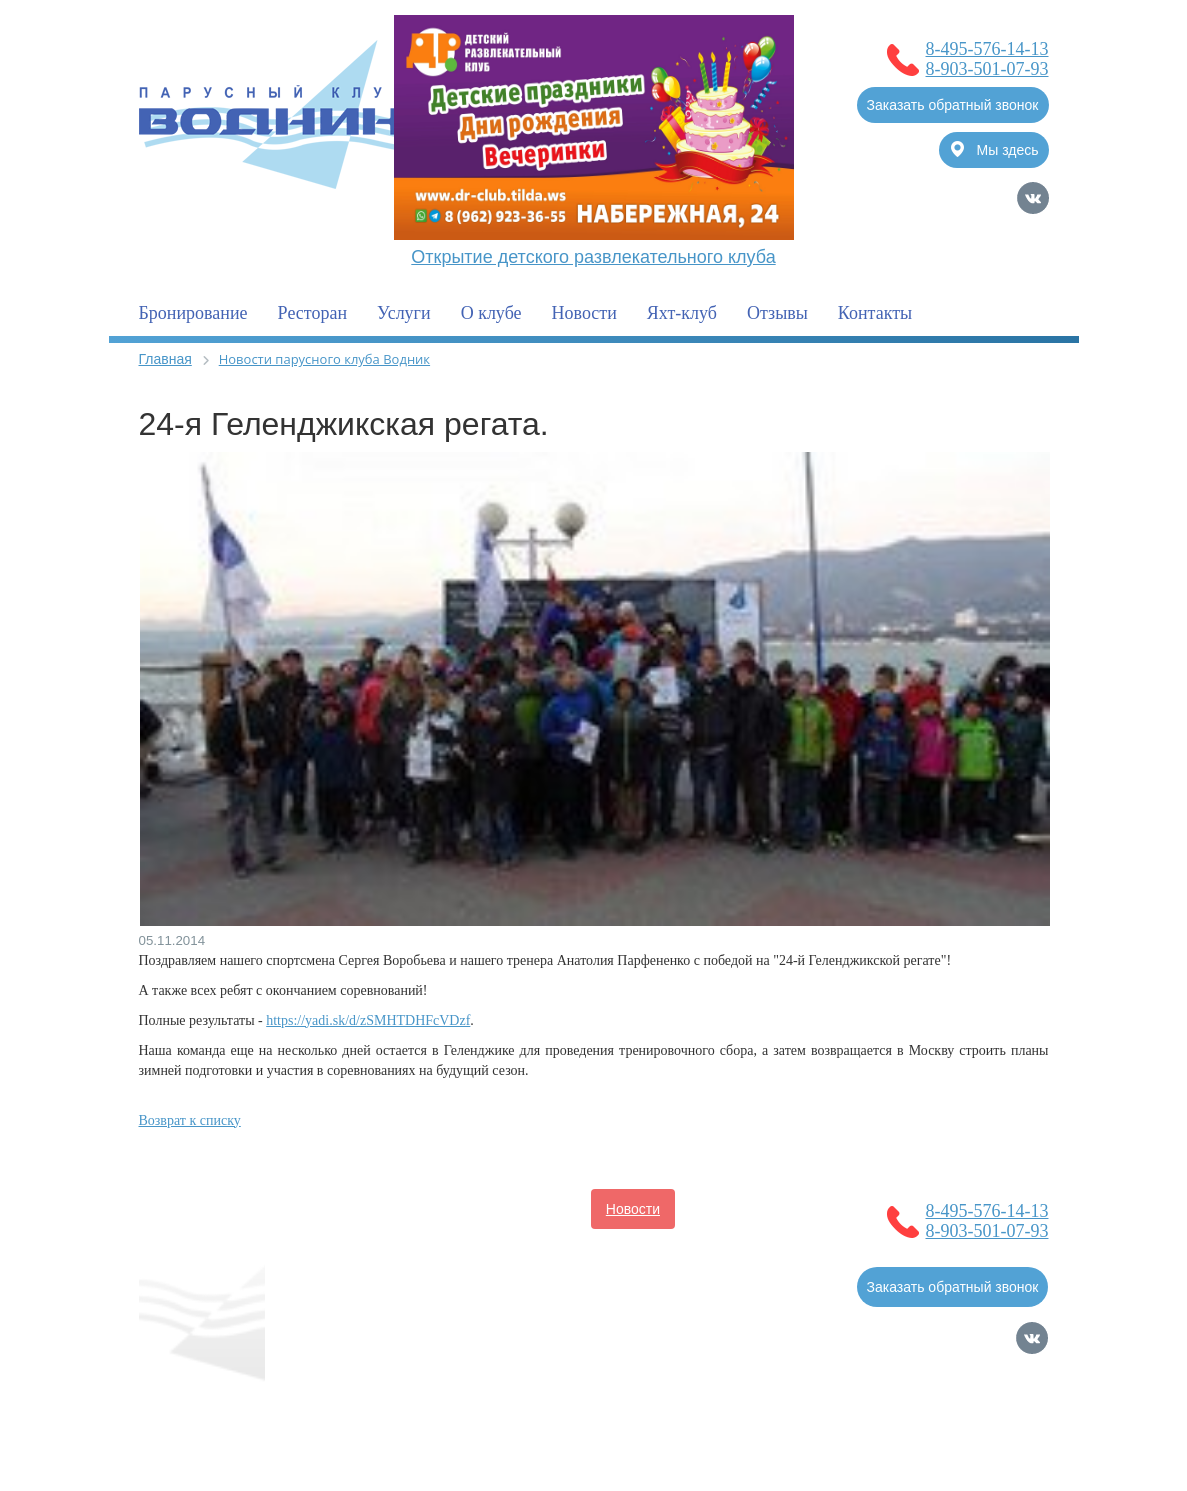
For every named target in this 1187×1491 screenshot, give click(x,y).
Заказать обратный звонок (953, 105)
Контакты (875, 313)
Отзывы (777, 313)
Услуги (404, 313)
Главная (165, 359)
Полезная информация (612, 1249)
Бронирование (193, 313)
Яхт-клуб (682, 313)
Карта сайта (1010, 1434)
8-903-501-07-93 (987, 69)
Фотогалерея (543, 1289)
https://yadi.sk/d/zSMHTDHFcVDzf (368, 1020)
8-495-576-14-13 (987, 49)
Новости (584, 313)
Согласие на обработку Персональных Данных (291, 1406)
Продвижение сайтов (944, 1406)
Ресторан (312, 313)
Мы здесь (995, 149)
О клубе (491, 313)
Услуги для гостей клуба (390, 1289)
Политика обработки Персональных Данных (282, 1426)
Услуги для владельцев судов (408, 1249)
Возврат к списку (190, 1120)
